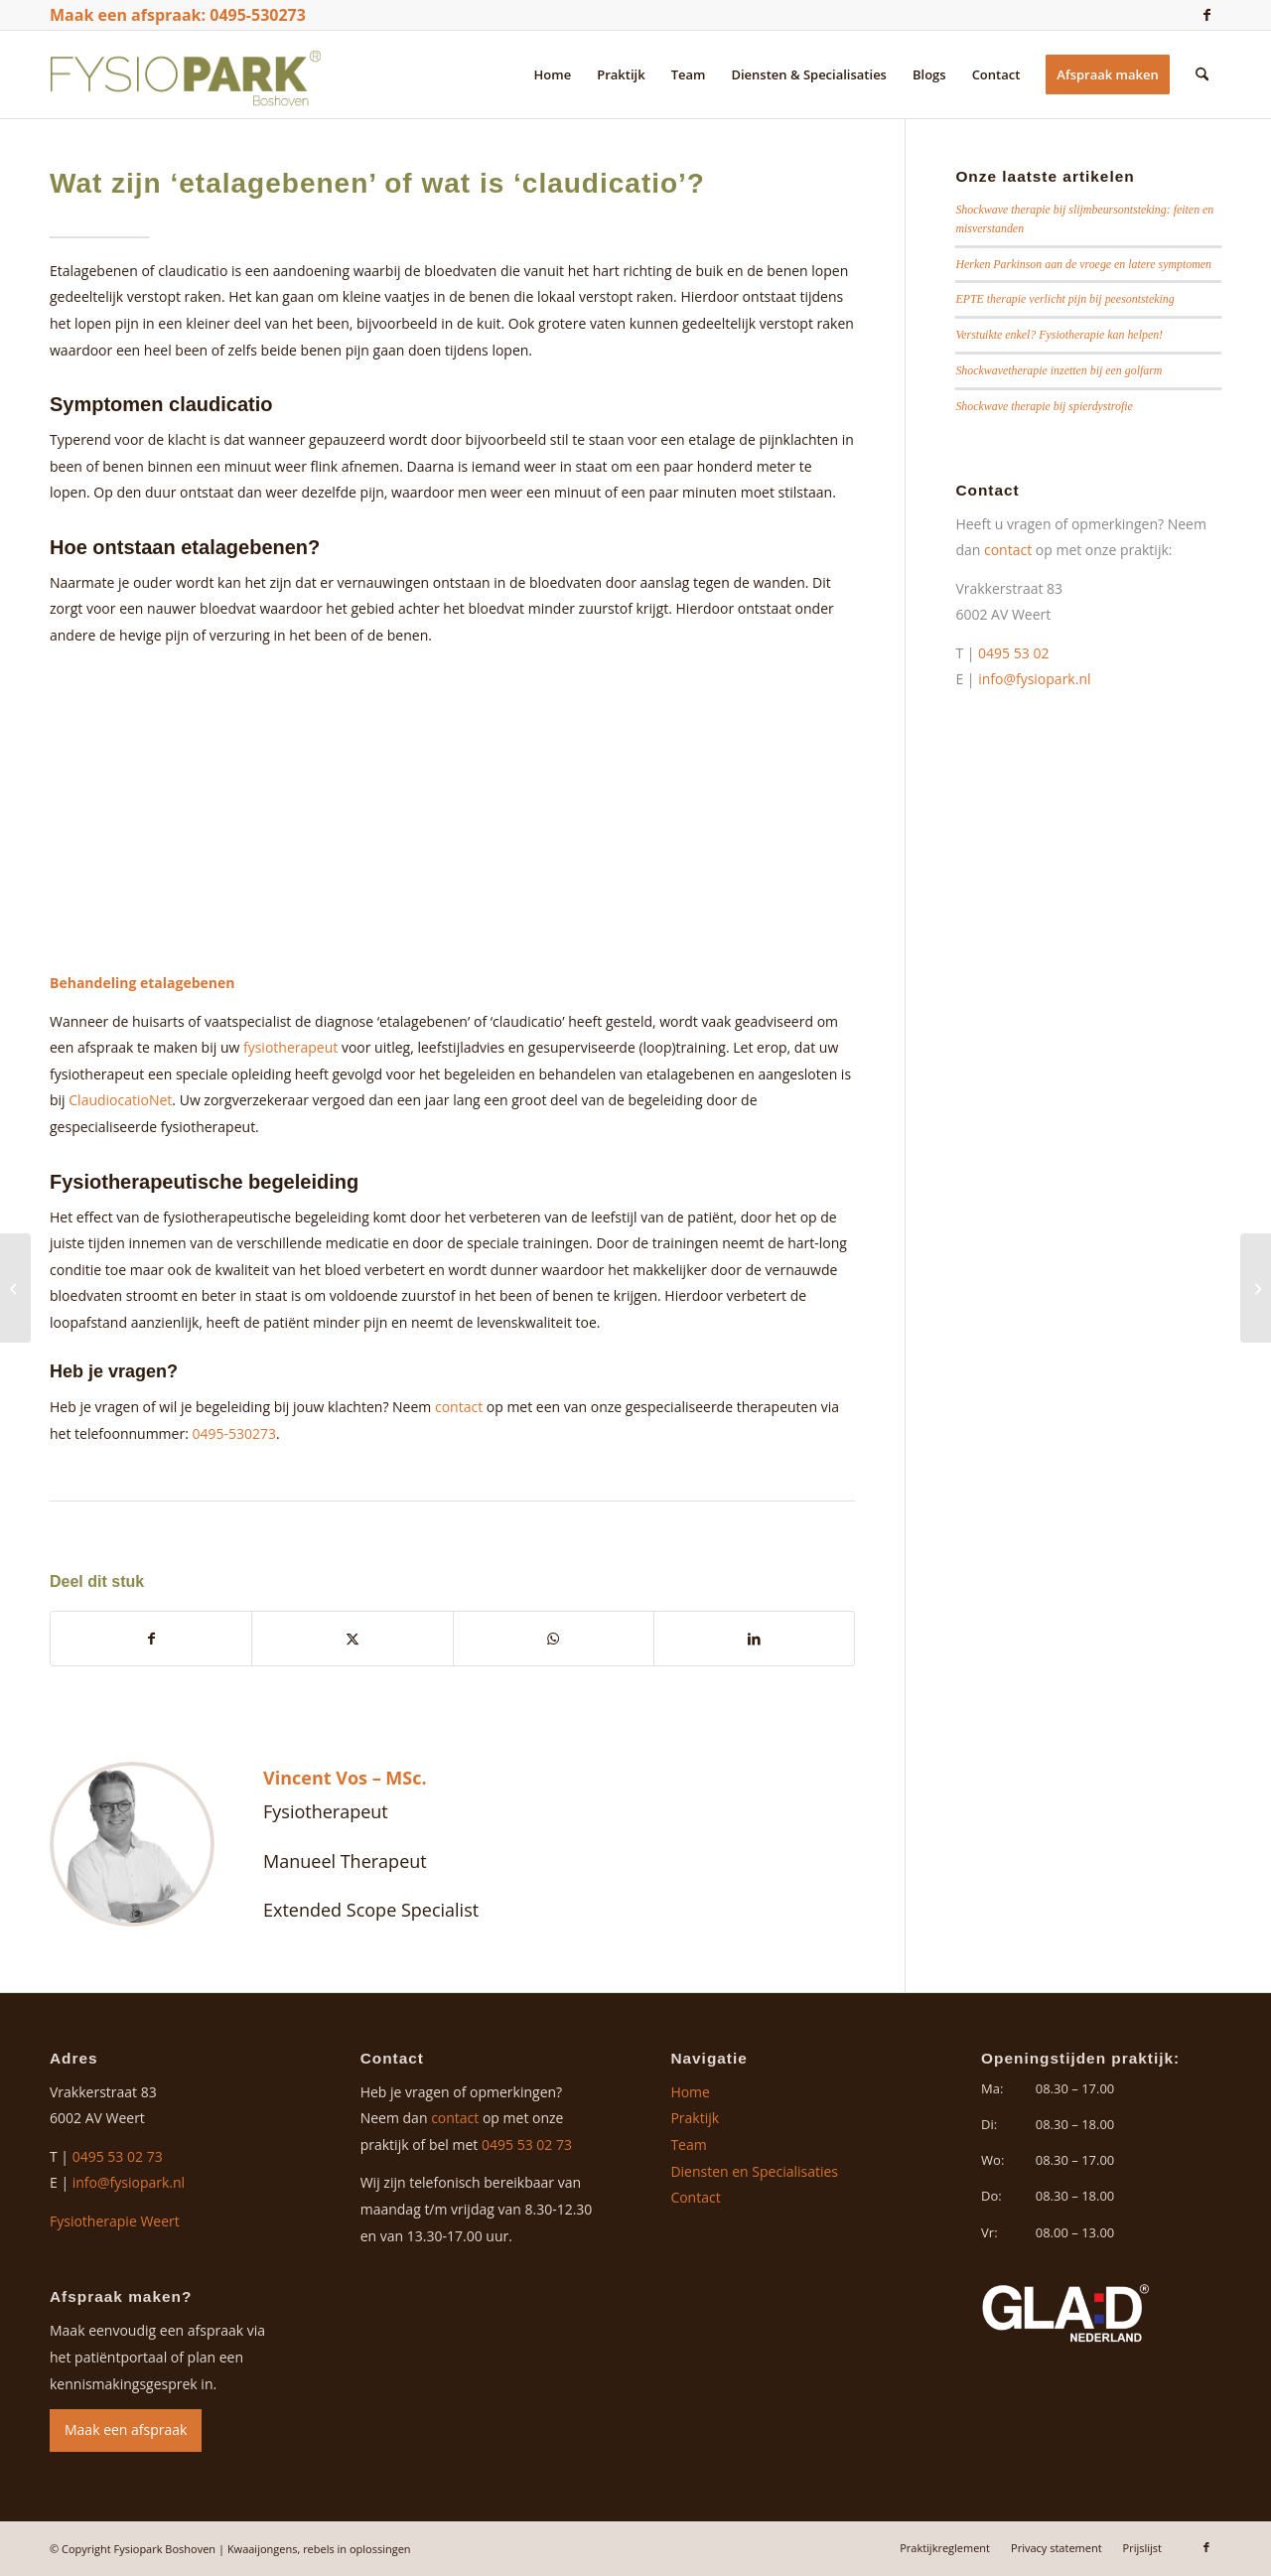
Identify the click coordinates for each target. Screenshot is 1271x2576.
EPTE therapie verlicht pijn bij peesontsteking (1064, 299)
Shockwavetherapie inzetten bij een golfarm (1058, 370)
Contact (695, 2197)
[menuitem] (553, 74)
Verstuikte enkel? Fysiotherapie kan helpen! (1059, 335)
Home (690, 2091)
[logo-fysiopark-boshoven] (186, 74)
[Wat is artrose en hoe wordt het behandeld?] (1255, 1288)
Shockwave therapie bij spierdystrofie (1043, 406)
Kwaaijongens (262, 2548)
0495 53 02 (1015, 653)
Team (688, 2144)
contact (459, 1406)
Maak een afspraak (126, 2429)
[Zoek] (1202, 74)
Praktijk (694, 2117)
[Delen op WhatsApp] (553, 1638)
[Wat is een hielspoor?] (15, 1288)
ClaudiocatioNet (120, 1099)
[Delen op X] (352, 1638)
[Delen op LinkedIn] (754, 1638)
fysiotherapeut (290, 1047)
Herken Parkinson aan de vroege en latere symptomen (1083, 264)
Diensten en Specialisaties (754, 2171)
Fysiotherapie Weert (115, 2221)
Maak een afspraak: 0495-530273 (178, 15)
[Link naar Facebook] (1206, 15)
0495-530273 (234, 1433)
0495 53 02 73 (117, 2156)
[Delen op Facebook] (151, 1638)
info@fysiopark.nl (1034, 678)
